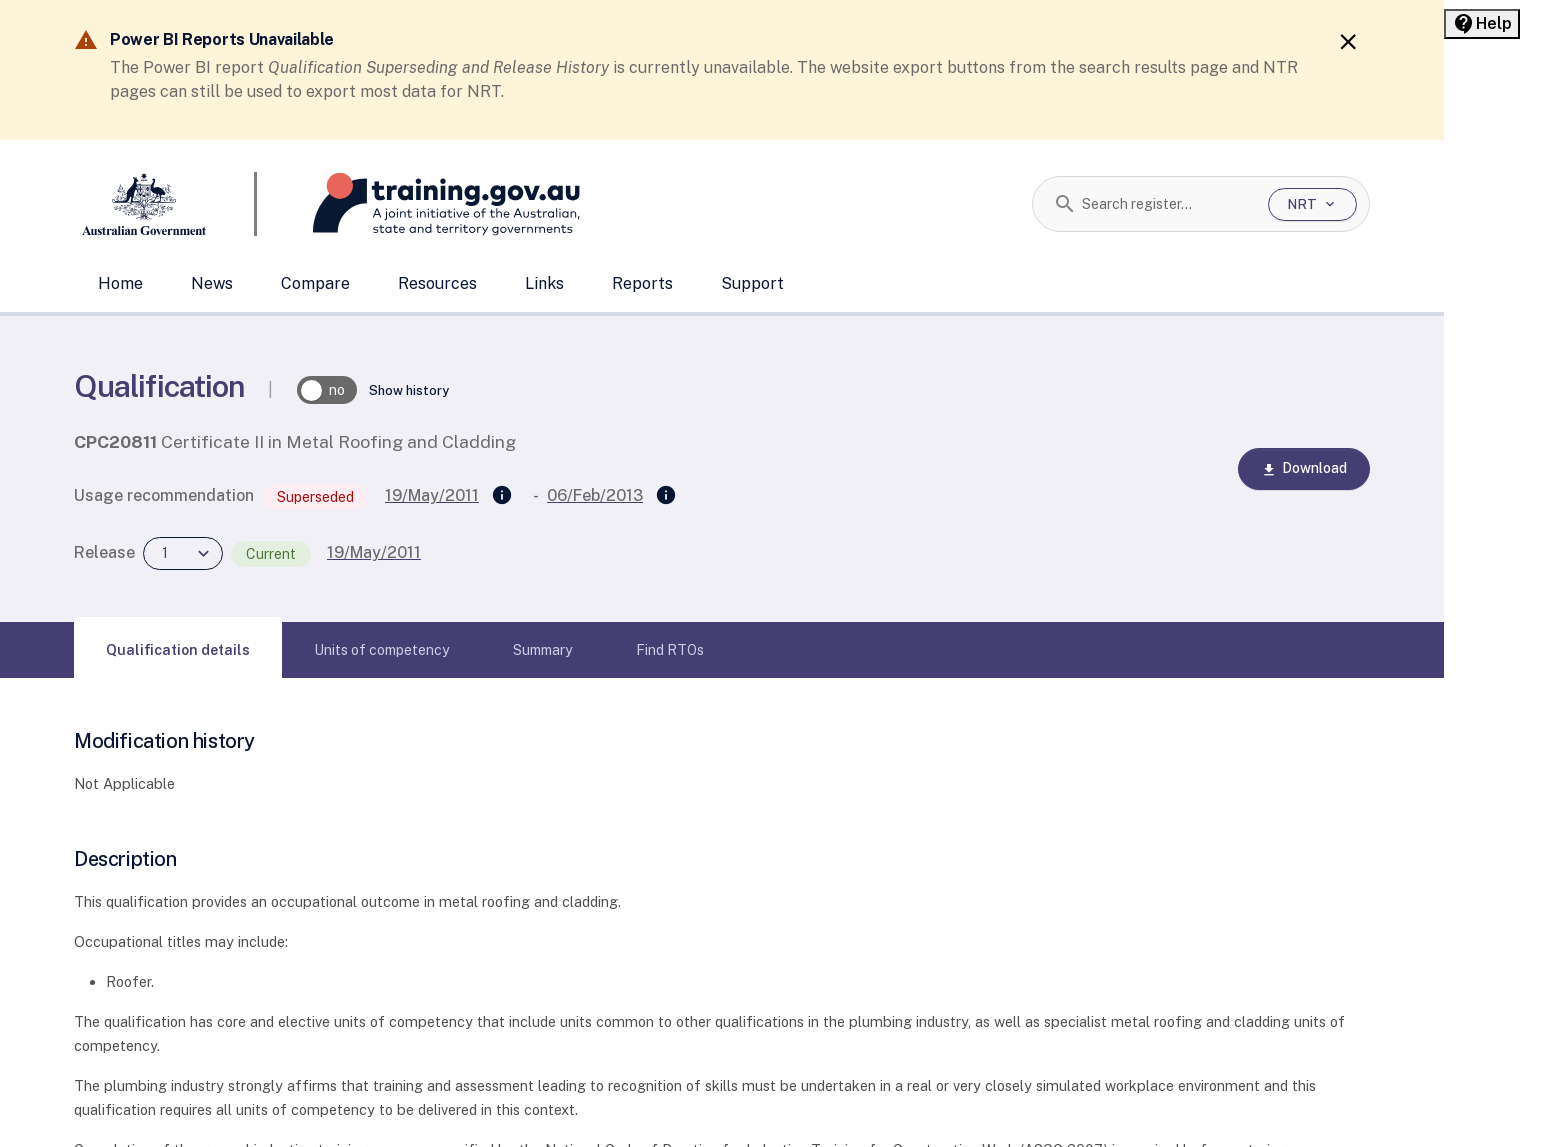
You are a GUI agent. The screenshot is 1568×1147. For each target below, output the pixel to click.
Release (104, 552)
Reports (642, 283)
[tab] (178, 650)
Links (544, 283)
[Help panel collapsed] (1482, 24)
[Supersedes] (502, 496)
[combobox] (1167, 204)
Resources (437, 283)
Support (752, 283)
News (212, 283)
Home (120, 283)
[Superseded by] (666, 496)
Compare (315, 283)
